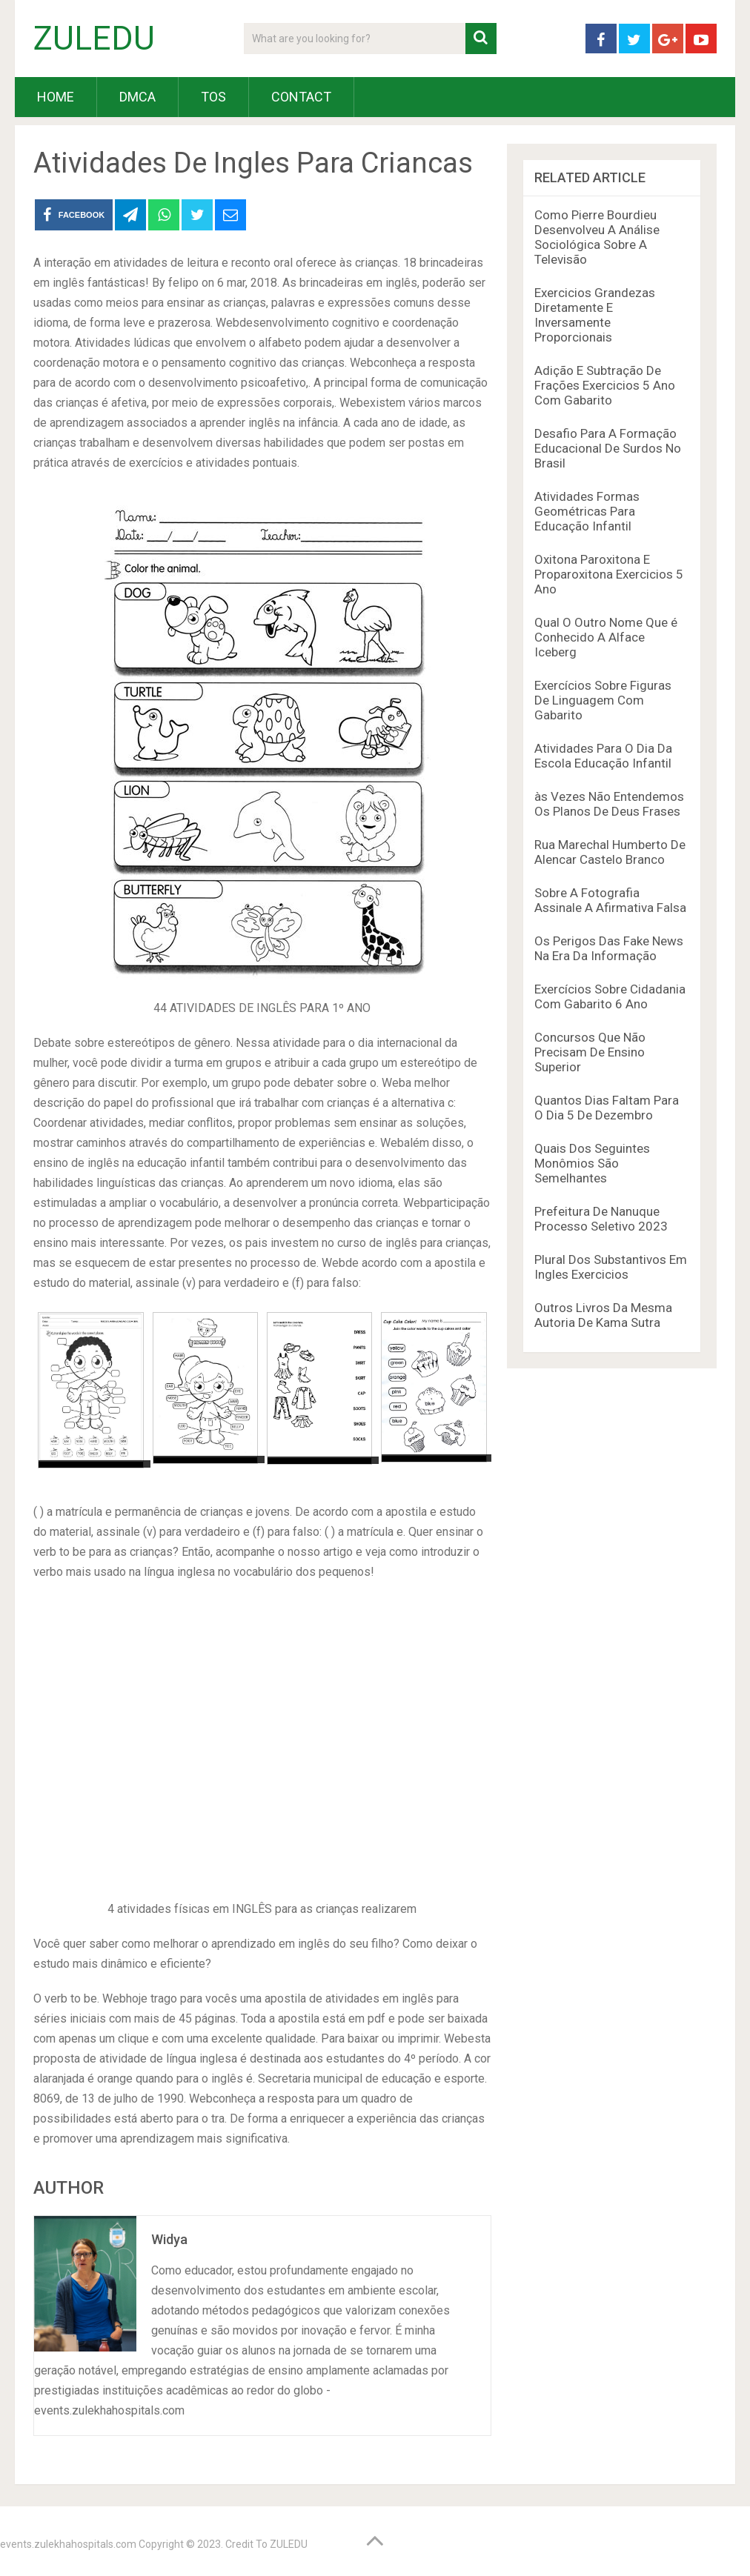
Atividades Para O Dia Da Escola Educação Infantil (603, 756)
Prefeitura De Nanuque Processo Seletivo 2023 (601, 1219)
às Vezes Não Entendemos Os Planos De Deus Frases (609, 804)
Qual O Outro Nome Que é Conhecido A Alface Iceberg (605, 637)
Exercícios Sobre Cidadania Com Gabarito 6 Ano (610, 996)
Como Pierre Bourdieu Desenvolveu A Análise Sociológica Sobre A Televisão (597, 237)
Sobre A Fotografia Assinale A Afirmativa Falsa (610, 900)
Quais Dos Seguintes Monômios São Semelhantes (592, 1163)
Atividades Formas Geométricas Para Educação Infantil (587, 511)
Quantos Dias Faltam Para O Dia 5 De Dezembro (606, 1107)
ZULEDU (94, 38)
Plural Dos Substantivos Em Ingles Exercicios (610, 1267)
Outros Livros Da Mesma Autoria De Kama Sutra (603, 1315)
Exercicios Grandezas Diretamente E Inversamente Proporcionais (594, 315)
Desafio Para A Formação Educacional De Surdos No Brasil (607, 448)
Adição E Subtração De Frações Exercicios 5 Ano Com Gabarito (604, 385)
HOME (55, 96)
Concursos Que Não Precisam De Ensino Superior (590, 1052)
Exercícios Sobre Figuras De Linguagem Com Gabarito (602, 700)
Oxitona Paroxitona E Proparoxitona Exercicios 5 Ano (608, 574)
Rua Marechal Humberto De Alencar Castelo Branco (610, 852)
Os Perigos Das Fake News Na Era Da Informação (608, 948)
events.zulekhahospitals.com (68, 2544)
